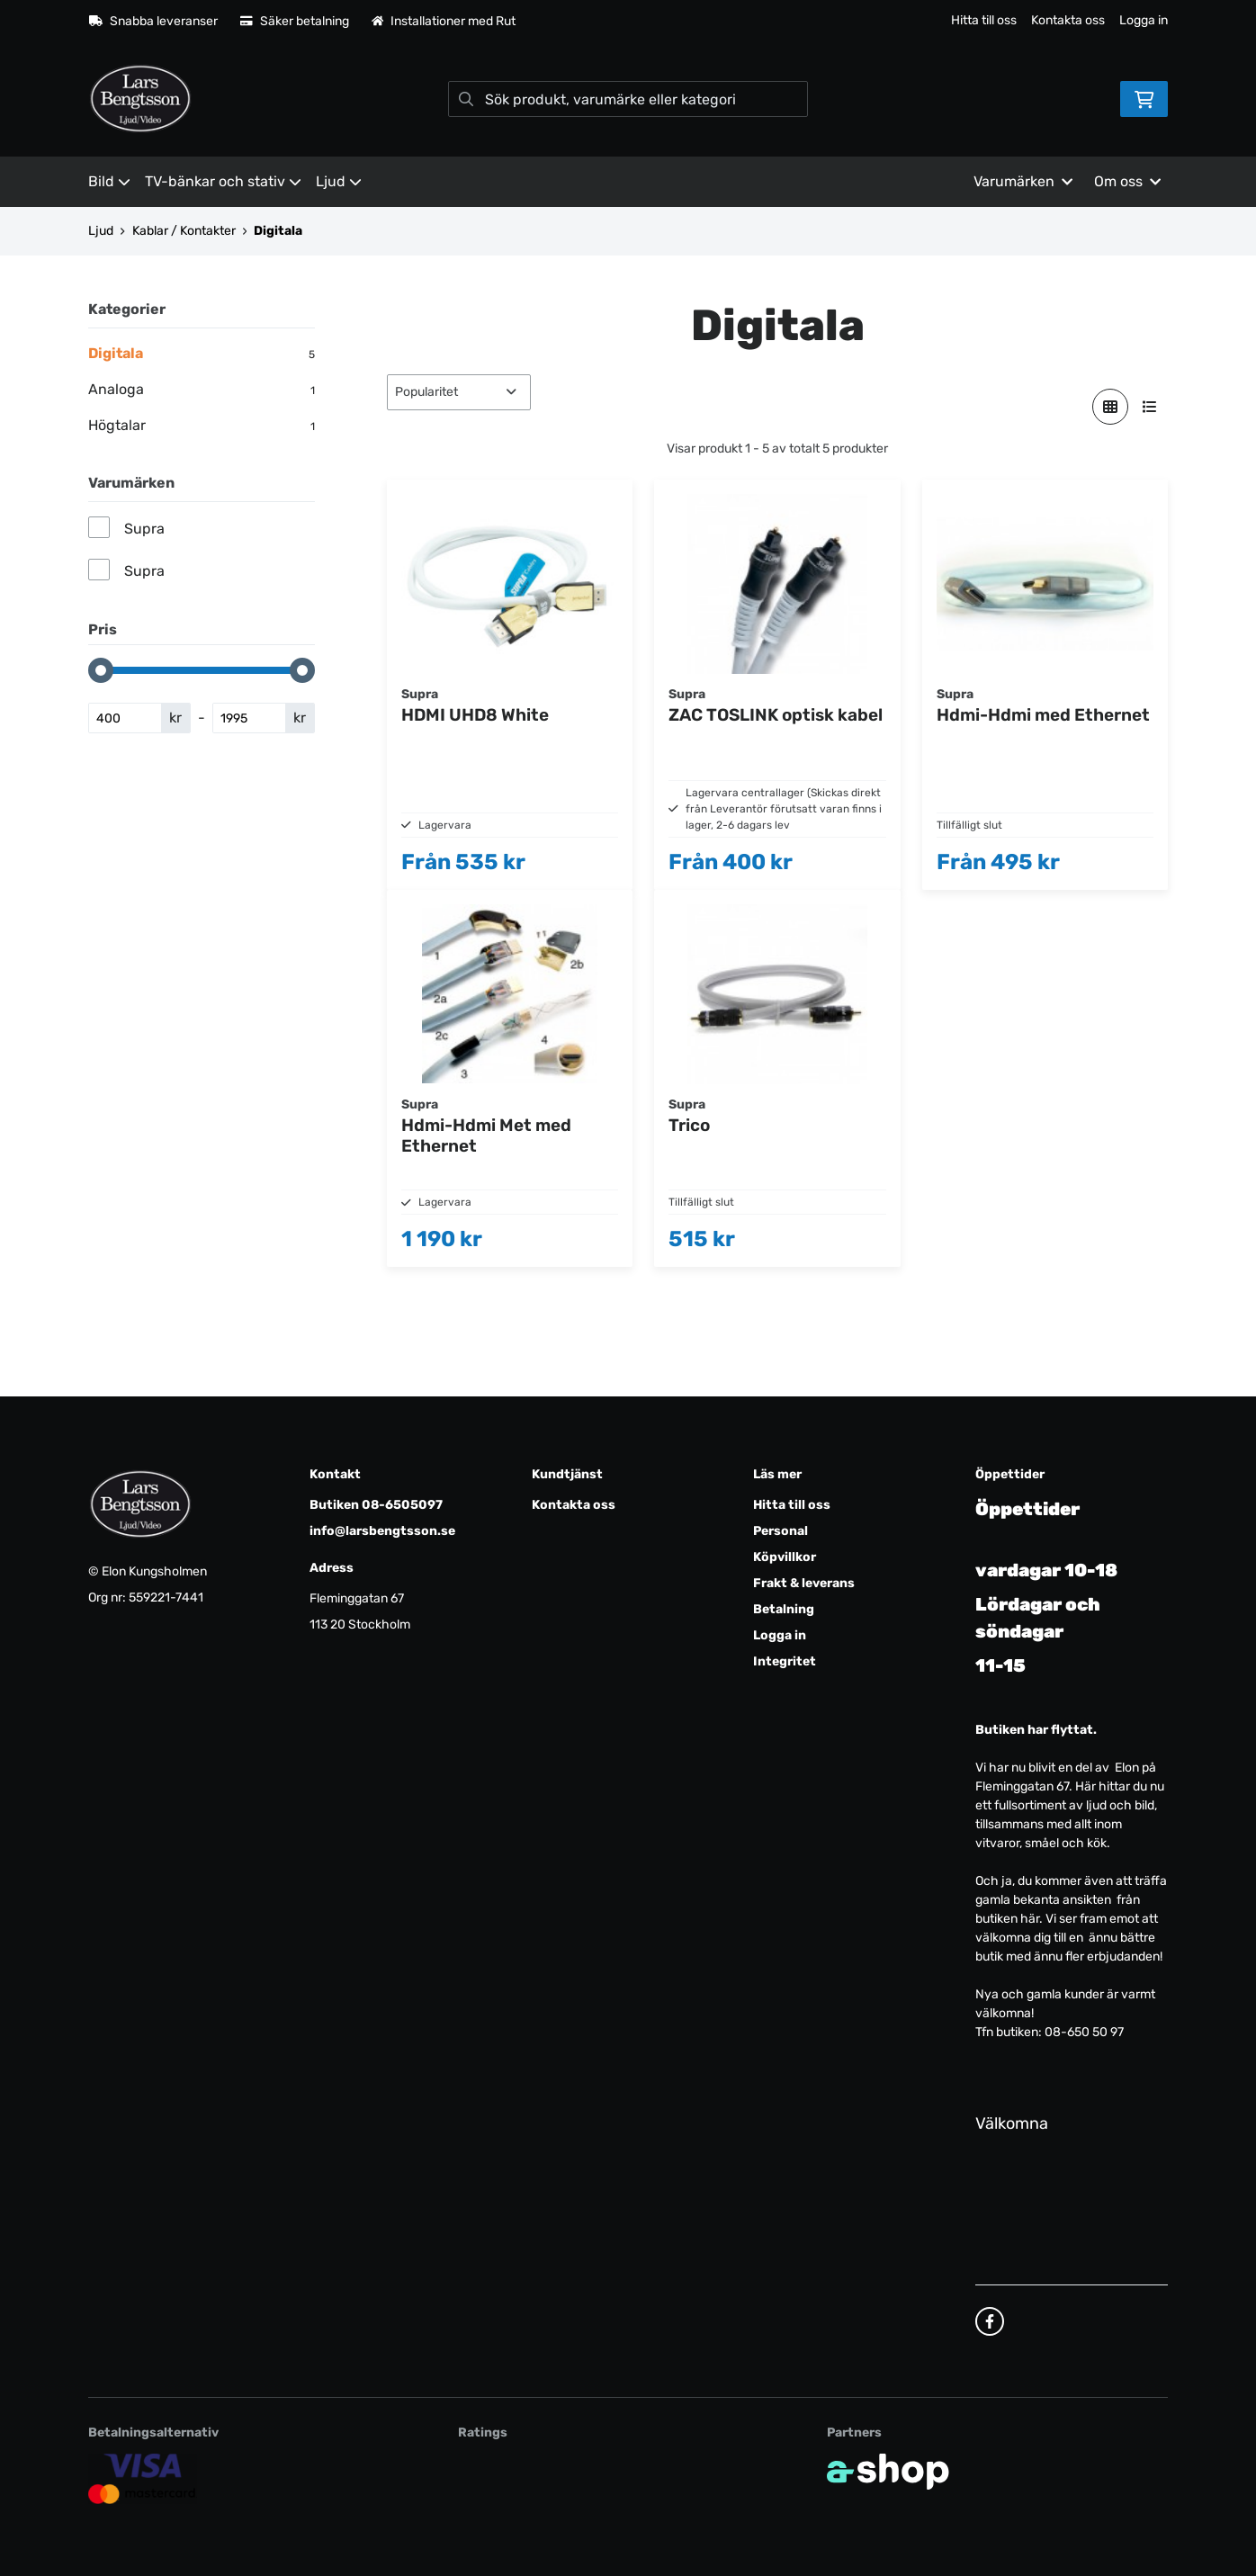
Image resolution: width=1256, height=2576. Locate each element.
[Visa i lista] (1150, 407)
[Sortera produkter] (459, 392)
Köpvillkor (784, 1557)
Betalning (783, 1609)
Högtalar (201, 426)
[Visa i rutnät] (1110, 407)
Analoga (201, 390)
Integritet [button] (784, 1661)
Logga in (1143, 20)
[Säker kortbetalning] (142, 2478)
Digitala (278, 230)
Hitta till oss (984, 20)
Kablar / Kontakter (184, 230)
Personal (780, 1531)
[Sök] (628, 99)
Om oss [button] (1127, 181)
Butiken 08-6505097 (376, 1504)
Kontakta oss (1068, 20)
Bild (109, 181)
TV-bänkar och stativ (223, 181)
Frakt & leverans (804, 1583)
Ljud (339, 181)
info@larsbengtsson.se (382, 1531)
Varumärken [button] (1022, 181)
